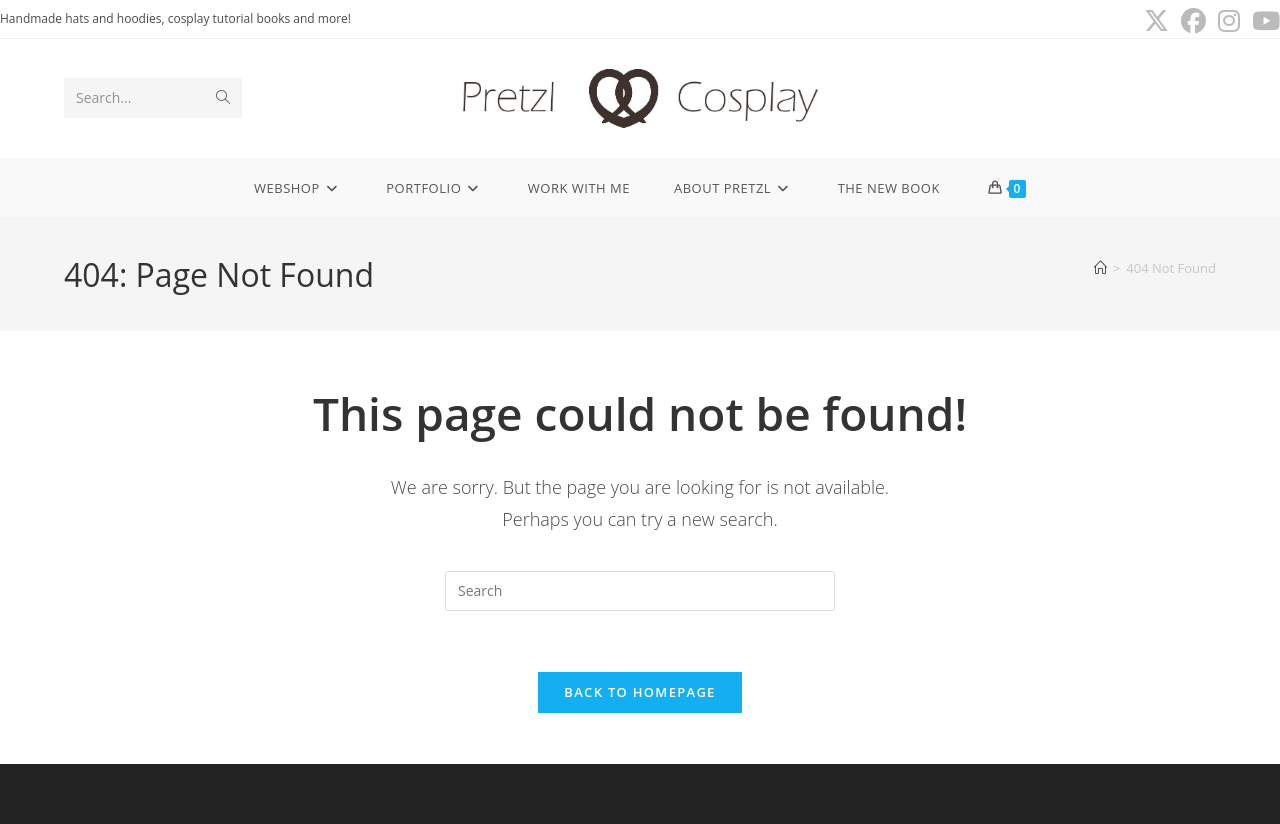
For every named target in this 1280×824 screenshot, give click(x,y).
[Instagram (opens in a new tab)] (1229, 21)
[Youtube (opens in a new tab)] (1263, 21)
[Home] (1100, 268)
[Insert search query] (640, 591)
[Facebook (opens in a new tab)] (1193, 21)
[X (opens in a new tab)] (1156, 21)
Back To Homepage (639, 692)
